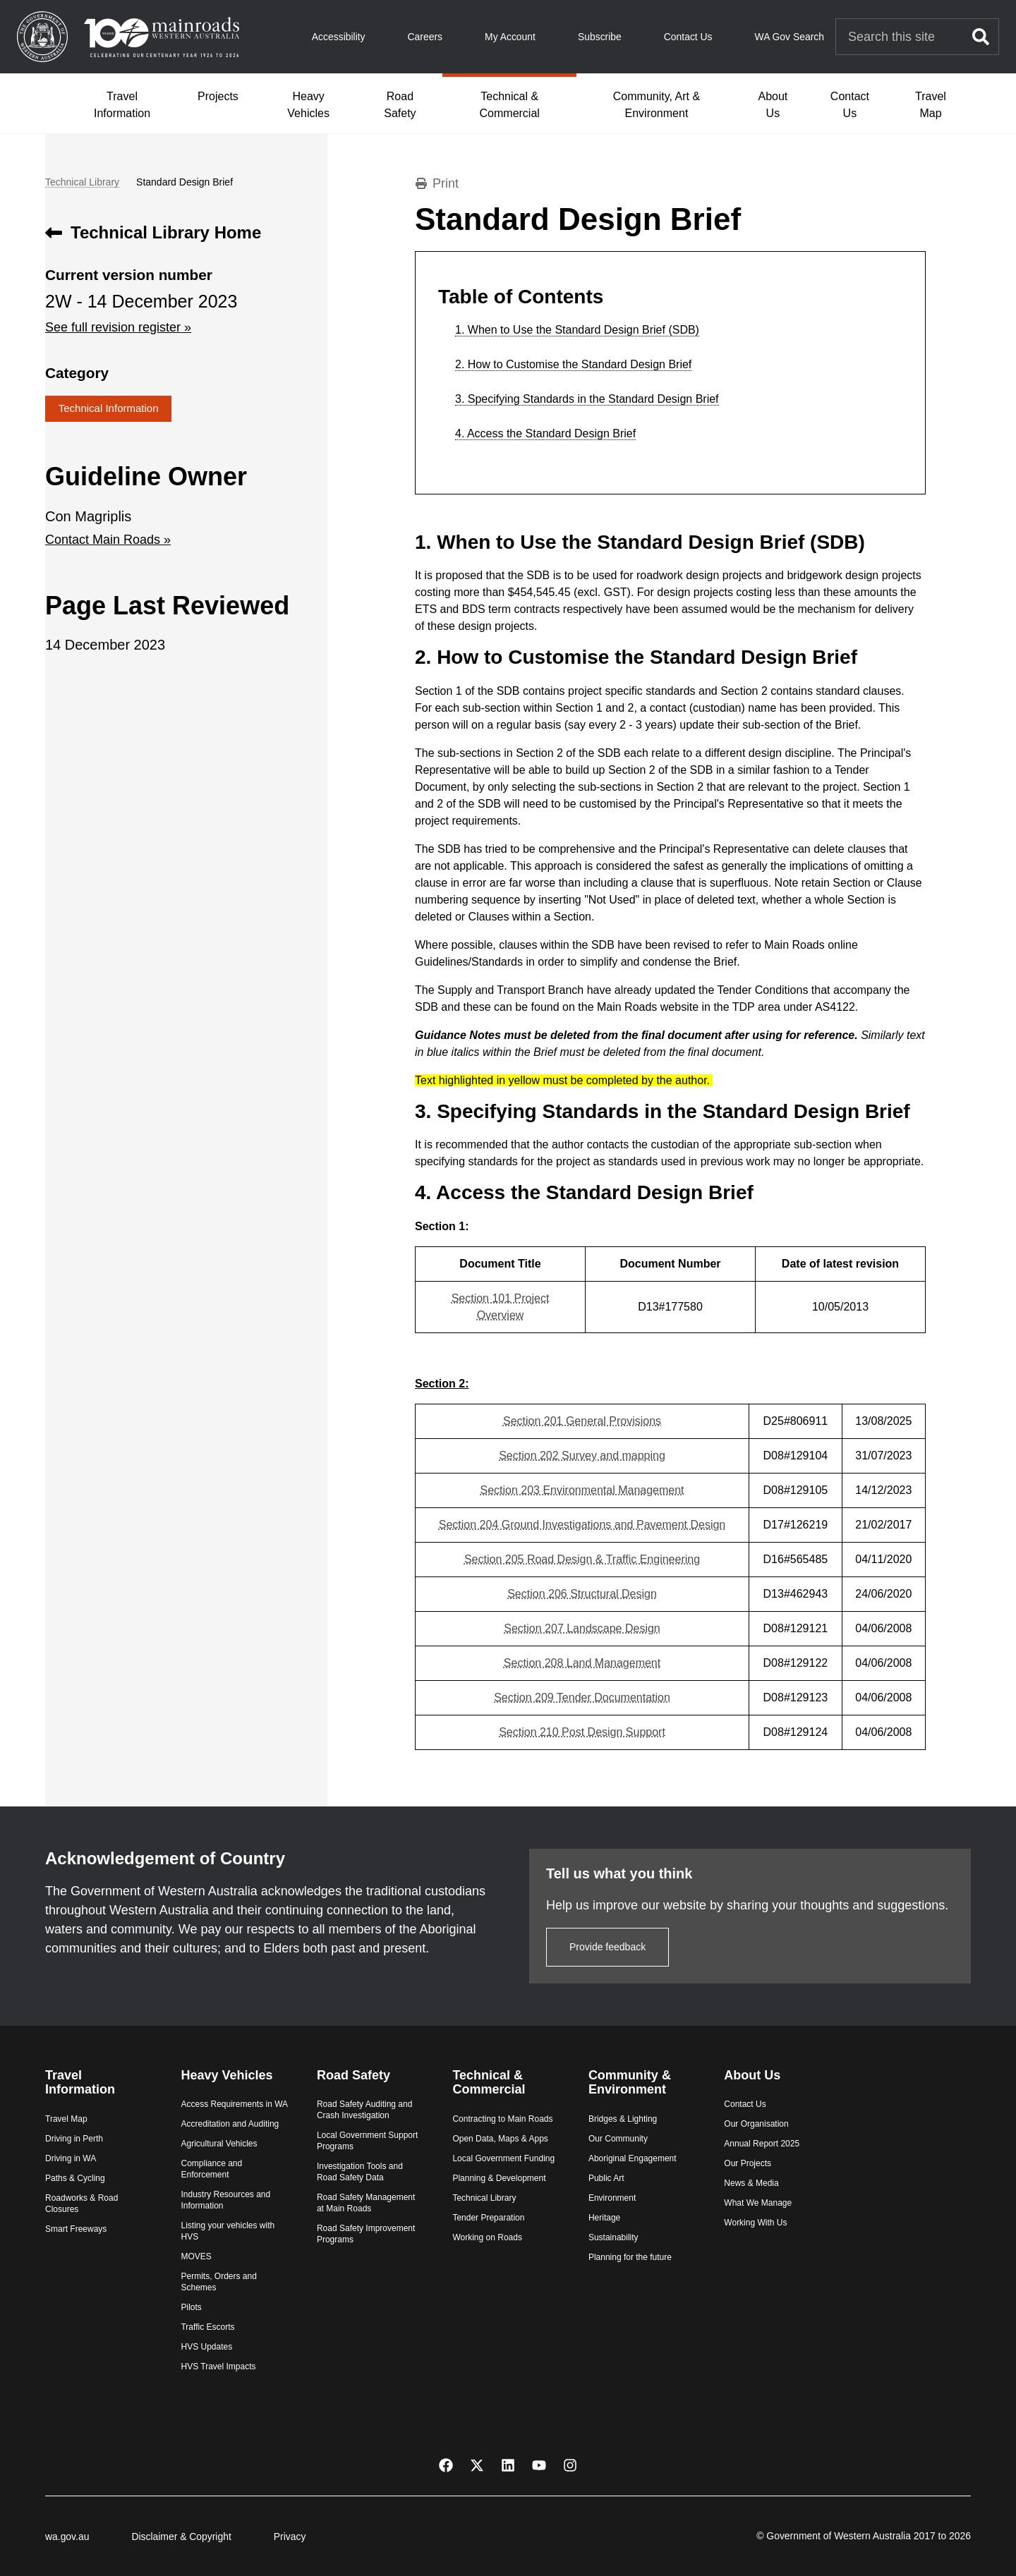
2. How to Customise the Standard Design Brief (573, 364)
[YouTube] (539, 2464)
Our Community (618, 2139)
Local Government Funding (503, 2158)
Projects (218, 96)
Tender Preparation (488, 2218)
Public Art (606, 2178)
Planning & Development (498, 2178)
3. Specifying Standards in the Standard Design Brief (587, 399)
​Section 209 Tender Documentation (582, 1697)
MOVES (196, 2256)
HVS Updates (206, 2347)
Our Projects (747, 2163)
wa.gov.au (67, 2536)
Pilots (191, 2307)
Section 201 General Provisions (582, 1421)
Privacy (290, 2536)
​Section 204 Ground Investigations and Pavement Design (582, 1525)
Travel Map (930, 104)
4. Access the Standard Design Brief (545, 433)
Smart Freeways (76, 2229)
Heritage (604, 2218)
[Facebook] (446, 2464)
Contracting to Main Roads (502, 2119)
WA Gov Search (789, 36)
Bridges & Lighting (622, 2119)
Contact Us (688, 36)
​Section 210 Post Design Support (582, 1732)
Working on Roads (487, 2237)
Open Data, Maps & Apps (500, 2139)
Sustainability (613, 2237)
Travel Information (122, 104)
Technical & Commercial (510, 104)
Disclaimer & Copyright (181, 2536)
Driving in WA (70, 2158)
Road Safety (400, 104)
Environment (612, 2198)
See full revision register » (118, 327)
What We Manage (758, 2203)
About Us (772, 104)
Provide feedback (607, 1946)
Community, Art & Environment (656, 104)
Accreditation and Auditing (230, 2124)
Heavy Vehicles (308, 104)
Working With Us (755, 2223)
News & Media (751, 2183)
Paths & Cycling (75, 2178)
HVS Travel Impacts (218, 2366)
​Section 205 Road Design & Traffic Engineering (582, 1559)
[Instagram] (570, 2464)
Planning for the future (630, 2257)
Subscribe (600, 36)
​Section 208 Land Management (582, 1663)
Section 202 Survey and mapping (582, 1456)
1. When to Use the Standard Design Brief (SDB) (577, 330)
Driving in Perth (74, 2139)
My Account (510, 36)
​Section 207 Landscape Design (582, 1628)
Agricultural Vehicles (219, 2144)
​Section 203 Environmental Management (582, 1490)
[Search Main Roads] (899, 37)
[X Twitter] (477, 2464)
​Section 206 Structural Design (582, 1594)
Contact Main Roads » (108, 540)
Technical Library (82, 182)
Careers (425, 36)
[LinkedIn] (508, 2464)
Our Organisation (756, 2124)
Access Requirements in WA (234, 2104)
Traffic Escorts (207, 2327)
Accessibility (338, 36)
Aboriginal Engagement (632, 2158)
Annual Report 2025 (761, 2144)
